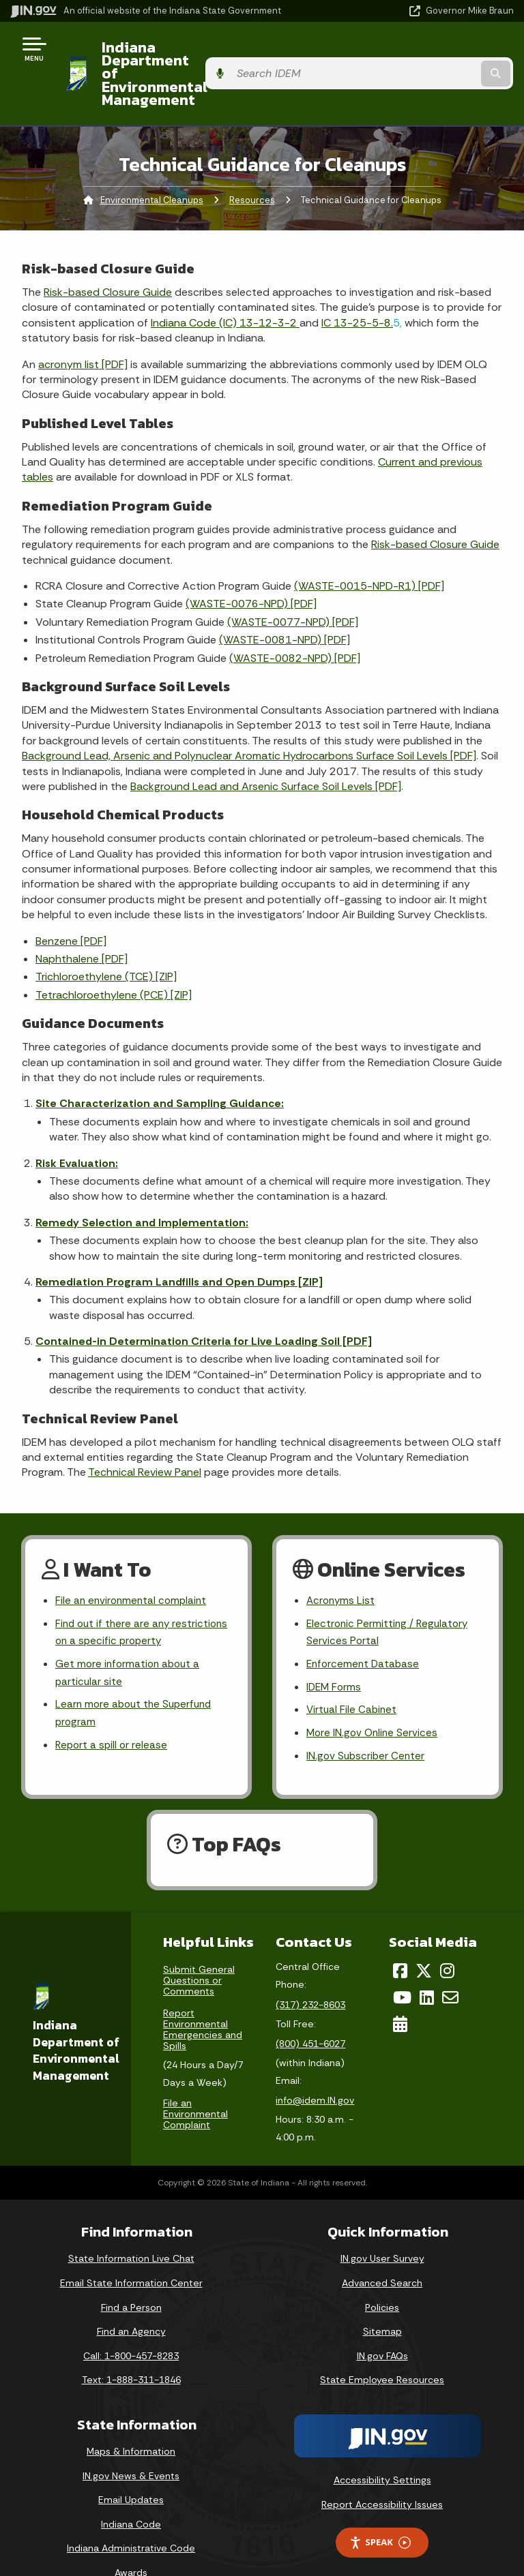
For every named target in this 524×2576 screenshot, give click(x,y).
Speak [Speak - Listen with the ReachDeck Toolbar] (380, 2511)
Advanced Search (382, 2251)
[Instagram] (447, 1940)
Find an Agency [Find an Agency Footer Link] (131, 2300)
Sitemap (382, 2300)
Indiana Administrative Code (131, 2517)
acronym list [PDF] (83, 325)
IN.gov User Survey (382, 2228)
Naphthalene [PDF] (81, 919)
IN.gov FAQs (382, 2324)
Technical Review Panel (144, 1433)
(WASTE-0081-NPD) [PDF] (284, 601)
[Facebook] (400, 1940)
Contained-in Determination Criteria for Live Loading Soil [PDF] (203, 1302)
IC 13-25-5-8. (357, 283)
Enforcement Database (364, 1629)
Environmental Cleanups (151, 160)
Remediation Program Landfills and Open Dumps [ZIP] (179, 1242)
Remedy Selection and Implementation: (141, 1183)
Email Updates (131, 2469)
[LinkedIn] (427, 1966)
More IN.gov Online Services (373, 1700)
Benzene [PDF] (70, 901)
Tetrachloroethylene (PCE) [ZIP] (113, 955)
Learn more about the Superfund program (136, 1680)
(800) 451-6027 (310, 2012)
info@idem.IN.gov (315, 2069)
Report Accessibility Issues (382, 2473)
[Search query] (440, 54)
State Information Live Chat (131, 2228)
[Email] (450, 1966)
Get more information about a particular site (130, 1638)
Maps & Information (131, 2420)
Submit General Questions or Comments (199, 1950)
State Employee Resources (382, 2349)
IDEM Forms (335, 1653)
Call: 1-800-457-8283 (131, 2324)
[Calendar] (400, 1992)
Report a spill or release (113, 1714)
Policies (382, 2276)
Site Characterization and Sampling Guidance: (159, 1064)
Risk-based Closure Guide (108, 252)
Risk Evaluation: (76, 1124)
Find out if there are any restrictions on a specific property (140, 1595)
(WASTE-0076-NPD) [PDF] (251, 565)
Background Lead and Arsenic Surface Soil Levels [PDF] (265, 747)
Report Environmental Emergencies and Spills (202, 1998)
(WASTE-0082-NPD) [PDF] (294, 618)
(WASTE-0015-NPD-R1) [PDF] (369, 546)
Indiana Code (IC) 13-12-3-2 (225, 283)
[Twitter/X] (424, 1940)
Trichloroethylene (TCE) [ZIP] (106, 937)
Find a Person (131, 2276)
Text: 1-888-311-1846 (131, 2349)
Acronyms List (341, 1562)
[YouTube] (402, 1966)
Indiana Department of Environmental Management (199, 53)
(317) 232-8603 (310, 1973)
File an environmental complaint (133, 1562)
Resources (252, 160)
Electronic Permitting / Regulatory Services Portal (389, 1595)
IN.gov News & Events (131, 2444)
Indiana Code (131, 2493)
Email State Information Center (131, 2251)
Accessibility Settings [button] (382, 2448)
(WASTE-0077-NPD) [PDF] (292, 582)
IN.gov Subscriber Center (367, 1725)
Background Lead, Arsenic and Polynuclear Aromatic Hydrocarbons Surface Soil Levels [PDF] (249, 717)
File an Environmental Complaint (195, 2082)
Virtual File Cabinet (352, 1676)
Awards (131, 2541)
